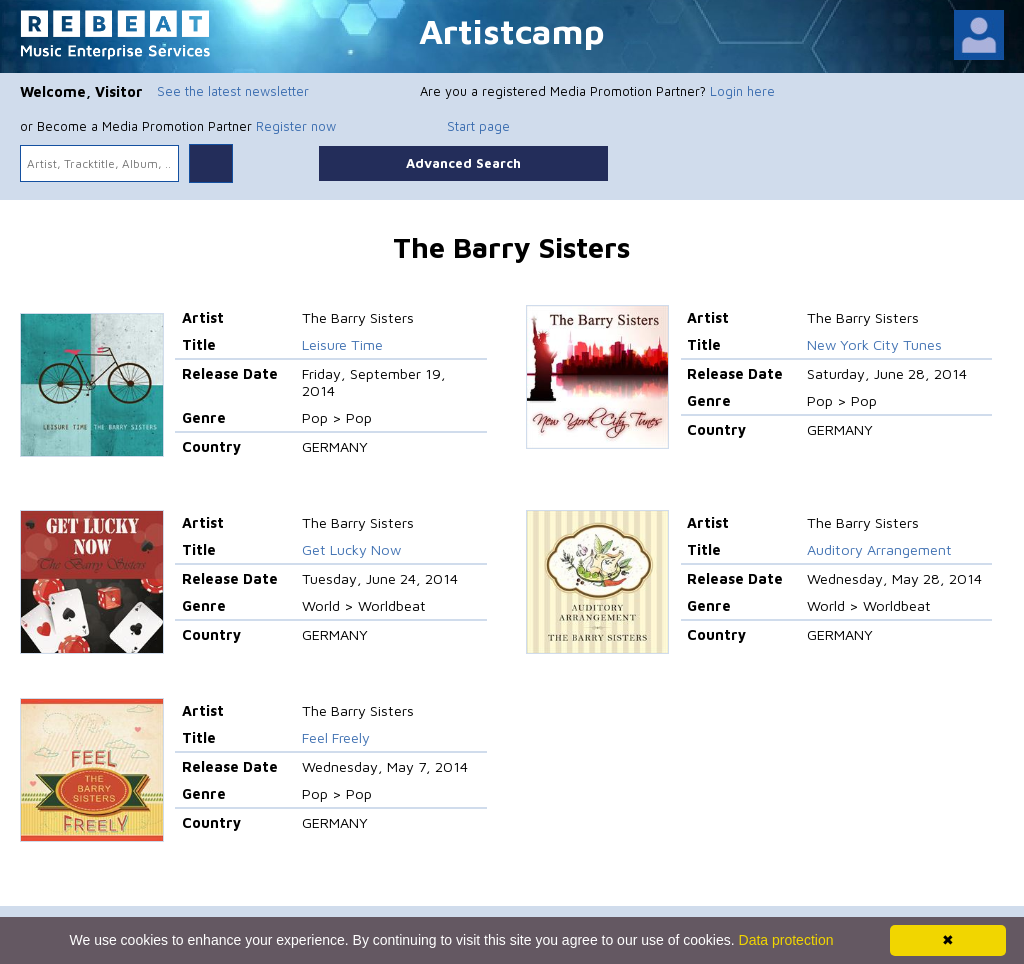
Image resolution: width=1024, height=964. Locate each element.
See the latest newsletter (233, 91)
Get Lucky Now (351, 549)
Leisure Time (342, 344)
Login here (742, 91)
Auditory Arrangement (879, 549)
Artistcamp (512, 30)
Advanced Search (463, 163)
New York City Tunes (874, 344)
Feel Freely (336, 737)
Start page (478, 126)
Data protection (786, 940)
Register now (296, 126)
